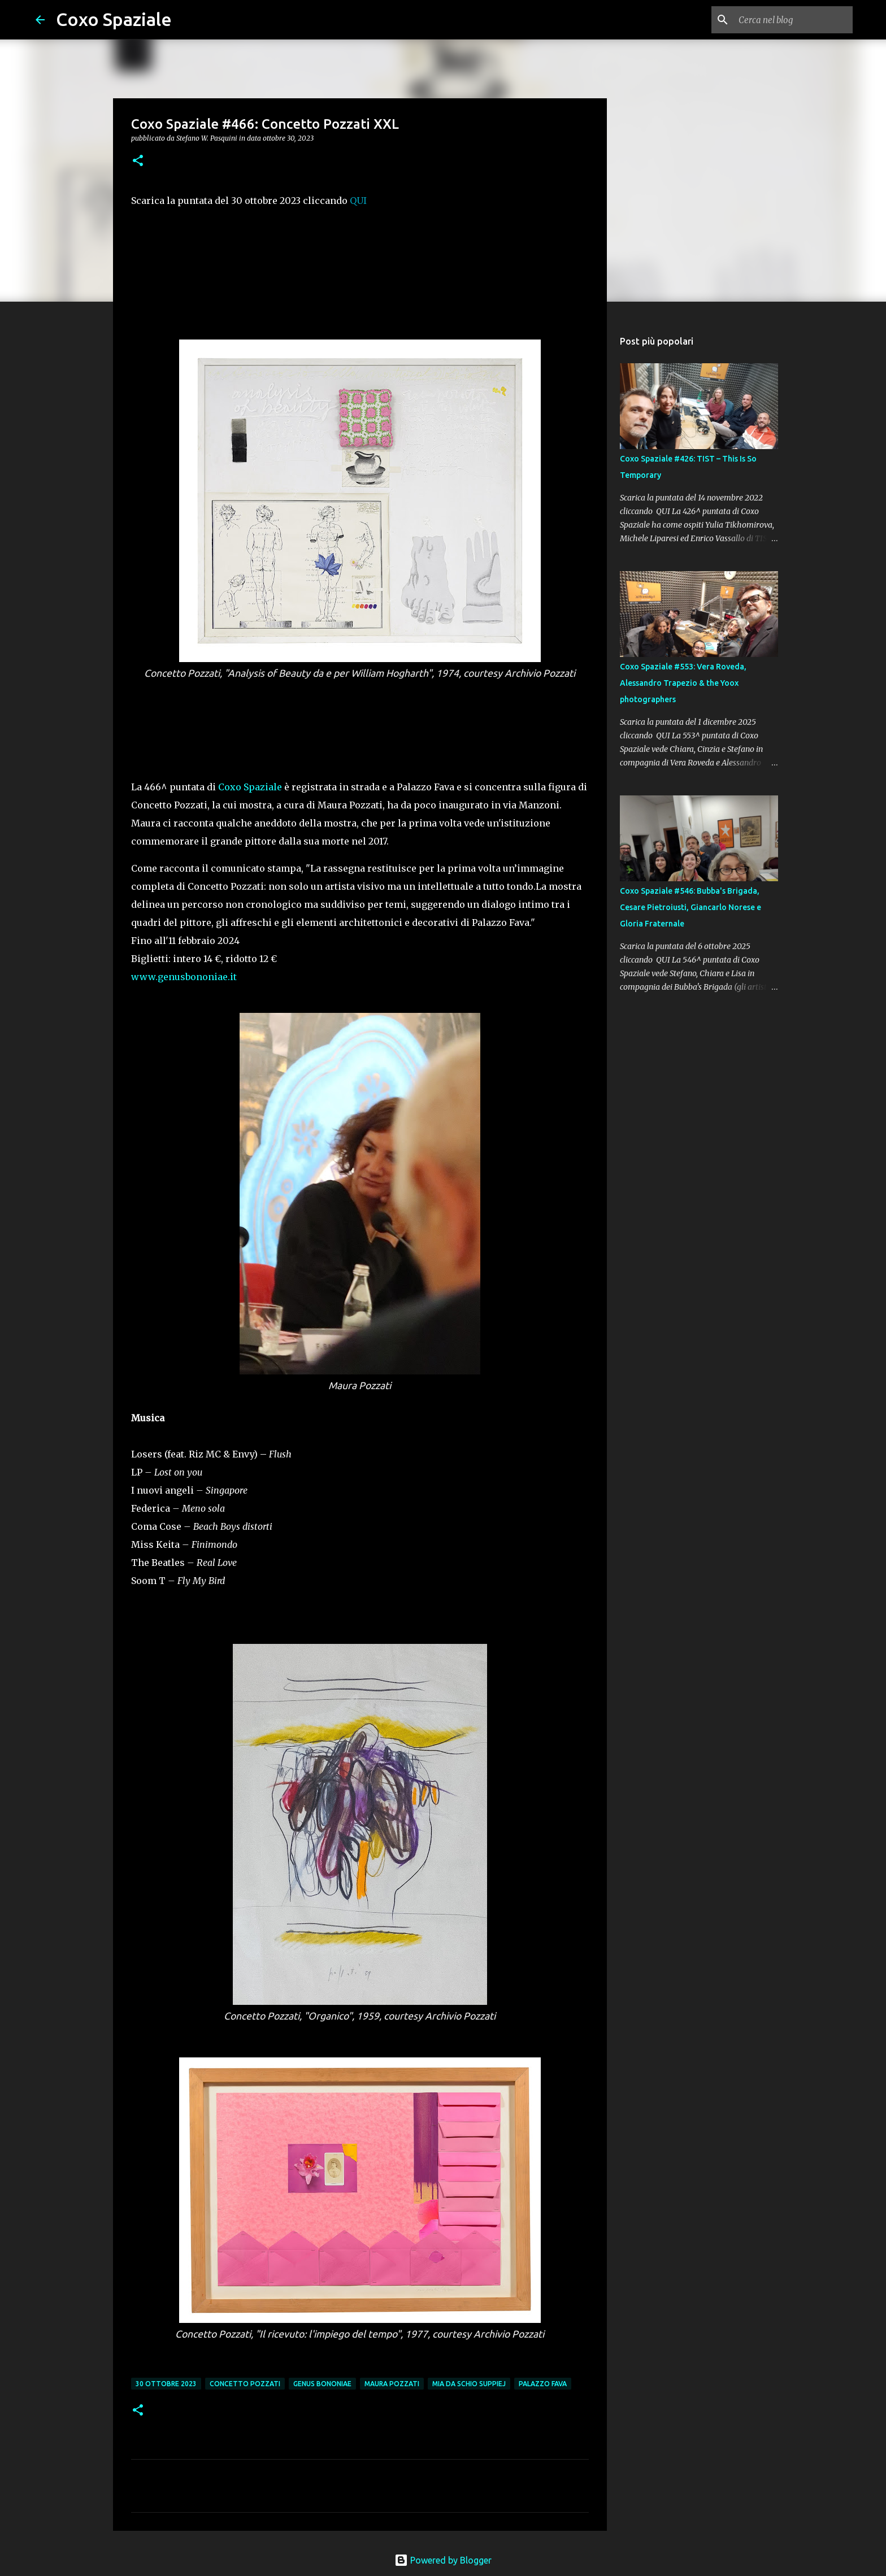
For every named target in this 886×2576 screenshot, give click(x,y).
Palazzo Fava (543, 2383)
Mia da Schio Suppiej (469, 2383)
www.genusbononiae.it (184, 976)
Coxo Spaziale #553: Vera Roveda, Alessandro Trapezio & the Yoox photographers (683, 683)
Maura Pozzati (391, 2383)
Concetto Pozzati (245, 2383)
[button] (138, 161)
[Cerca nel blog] (793, 19)
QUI (358, 200)
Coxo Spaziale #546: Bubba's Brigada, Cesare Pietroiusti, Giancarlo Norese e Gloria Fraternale (690, 907)
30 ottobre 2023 (166, 2383)
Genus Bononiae (322, 2383)
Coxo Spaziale (114, 19)
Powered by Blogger (443, 2560)
